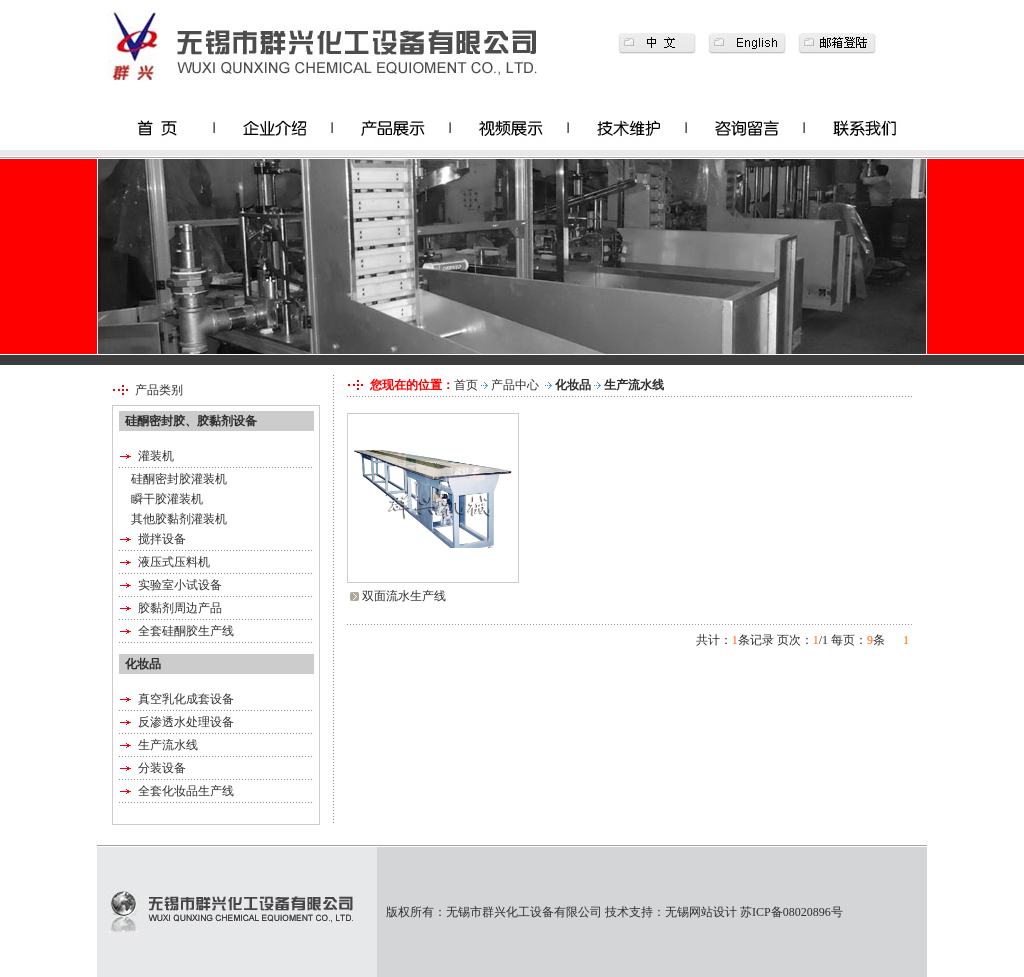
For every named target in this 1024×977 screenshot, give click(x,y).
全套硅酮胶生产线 (186, 631)
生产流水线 (168, 745)
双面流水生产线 (404, 596)
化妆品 (573, 385)
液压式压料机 (174, 562)
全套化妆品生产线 (186, 791)
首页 (466, 385)
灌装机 (156, 456)
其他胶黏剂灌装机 (179, 519)
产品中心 (515, 385)
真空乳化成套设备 (186, 699)
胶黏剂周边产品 (180, 608)
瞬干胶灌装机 (167, 499)
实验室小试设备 (180, 585)
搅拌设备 (162, 539)
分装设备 (162, 768)
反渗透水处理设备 (186, 722)
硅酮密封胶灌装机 (179, 479)
